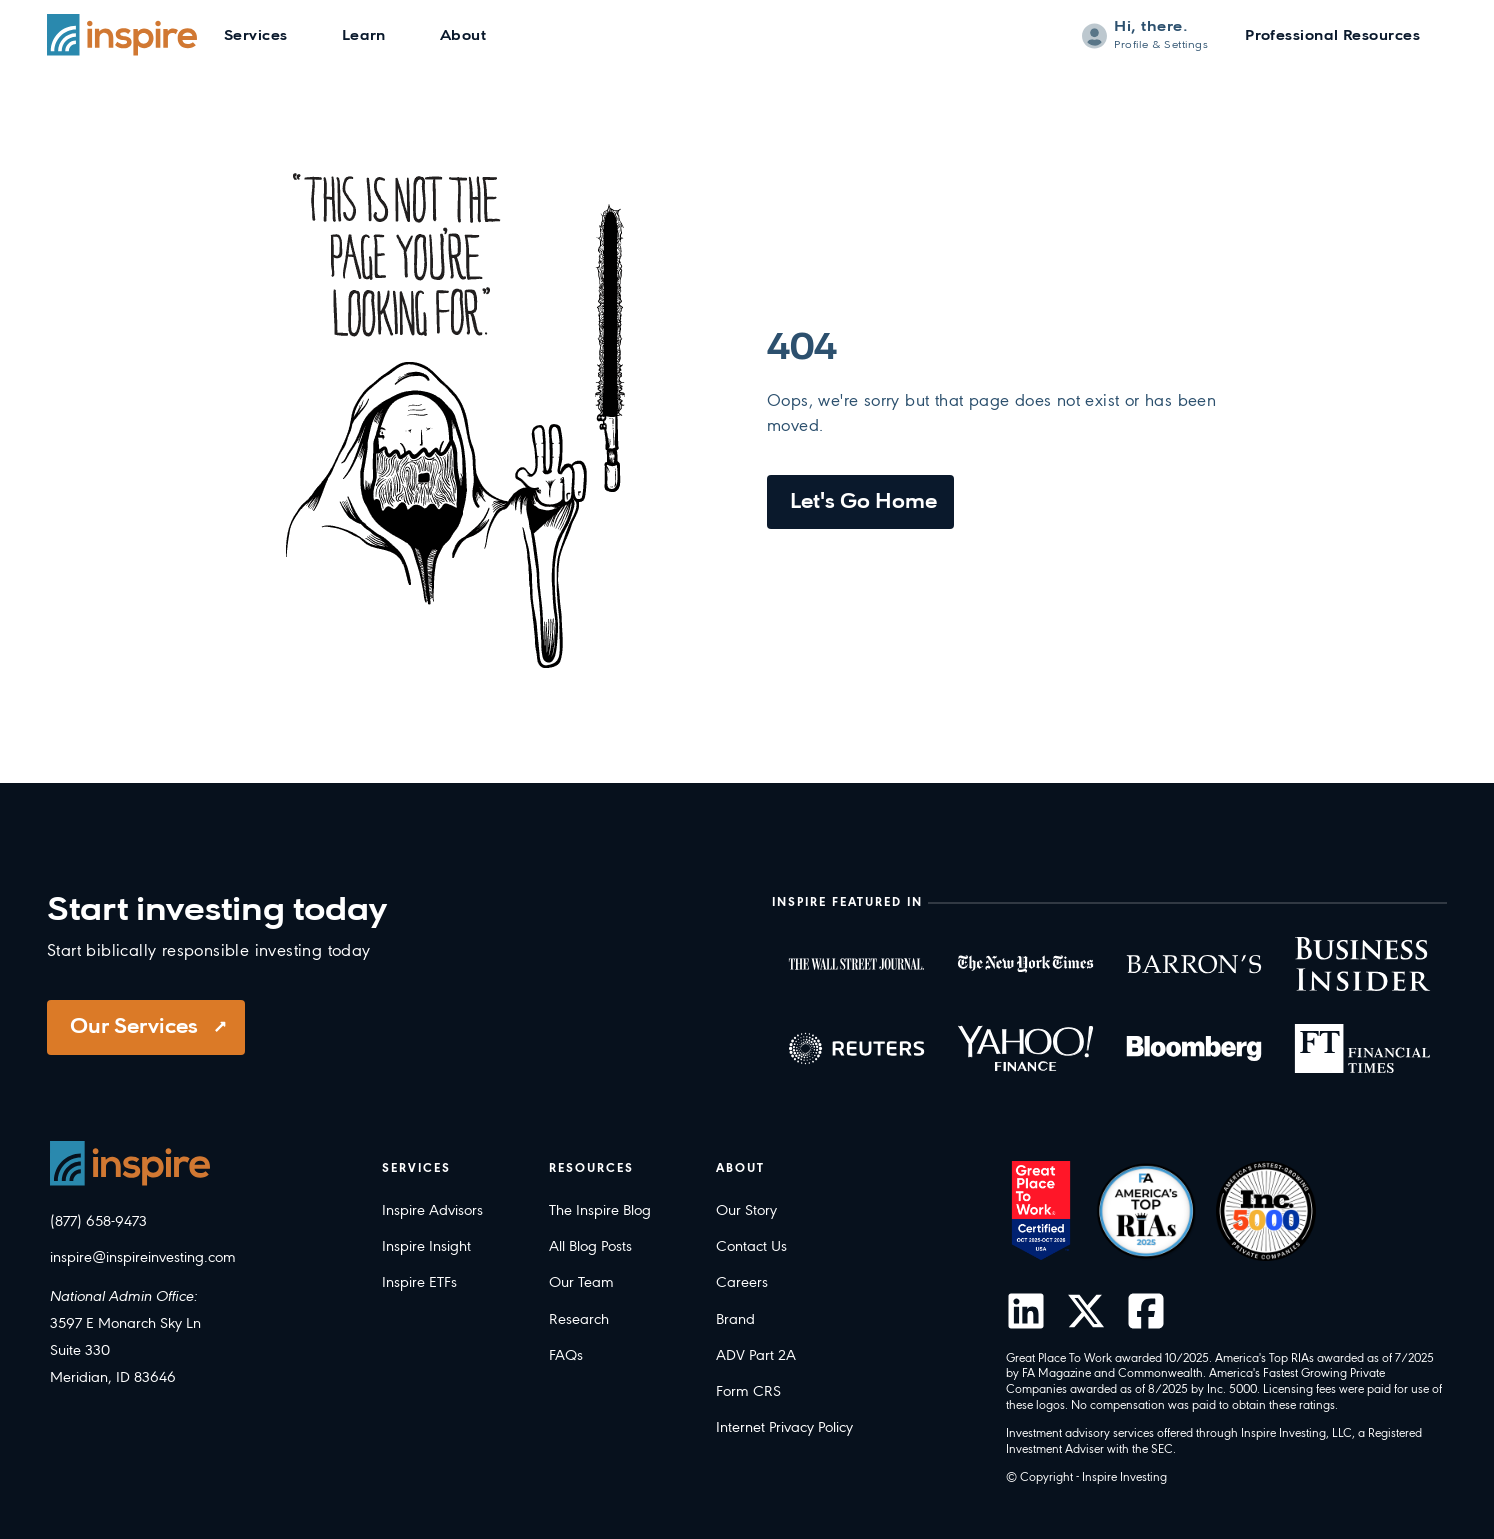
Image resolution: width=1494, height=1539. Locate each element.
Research (579, 1320)
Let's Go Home (863, 502)
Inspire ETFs (419, 1283)
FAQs (566, 1356)
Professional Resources (1332, 36)
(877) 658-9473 (98, 1222)
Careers (742, 1283)
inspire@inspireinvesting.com (143, 1258)
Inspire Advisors (432, 1211)
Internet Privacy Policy (784, 1428)
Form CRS (748, 1392)
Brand (735, 1320)
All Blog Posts (590, 1247)
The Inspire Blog (600, 1211)
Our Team (581, 1283)
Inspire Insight (426, 1247)
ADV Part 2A (756, 1356)
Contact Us (751, 1247)
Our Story (746, 1211)
